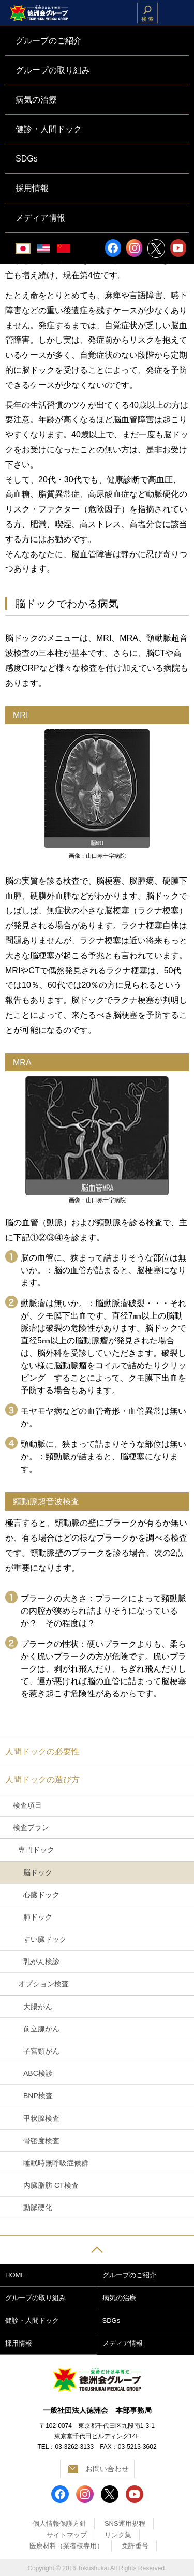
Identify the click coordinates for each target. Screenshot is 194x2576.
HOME (15, 2275)
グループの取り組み (35, 2298)
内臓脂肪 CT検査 (51, 2185)
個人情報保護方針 (59, 2523)
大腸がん (37, 2006)
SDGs (111, 2320)
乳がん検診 (41, 1961)
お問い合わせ (107, 2469)
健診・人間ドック (32, 2320)
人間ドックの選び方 (42, 1779)
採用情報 (18, 2343)
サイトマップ (67, 2535)
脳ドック (37, 1872)
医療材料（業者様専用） (66, 2546)
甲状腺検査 (41, 2118)
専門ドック (36, 1850)
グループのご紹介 (129, 2275)
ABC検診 (38, 2073)
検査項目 (27, 1805)
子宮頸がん (41, 2051)
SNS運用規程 (125, 2523)
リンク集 (118, 2535)
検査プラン (31, 1827)
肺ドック (37, 1917)
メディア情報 (122, 2343)
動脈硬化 (37, 2207)
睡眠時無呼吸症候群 (55, 2163)
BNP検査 (38, 2095)
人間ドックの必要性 (42, 1751)
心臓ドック (41, 1895)
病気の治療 (119, 2298)
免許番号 (135, 2546)
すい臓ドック (45, 1939)
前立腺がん (41, 2029)
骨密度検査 (41, 2140)
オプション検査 (43, 1984)
